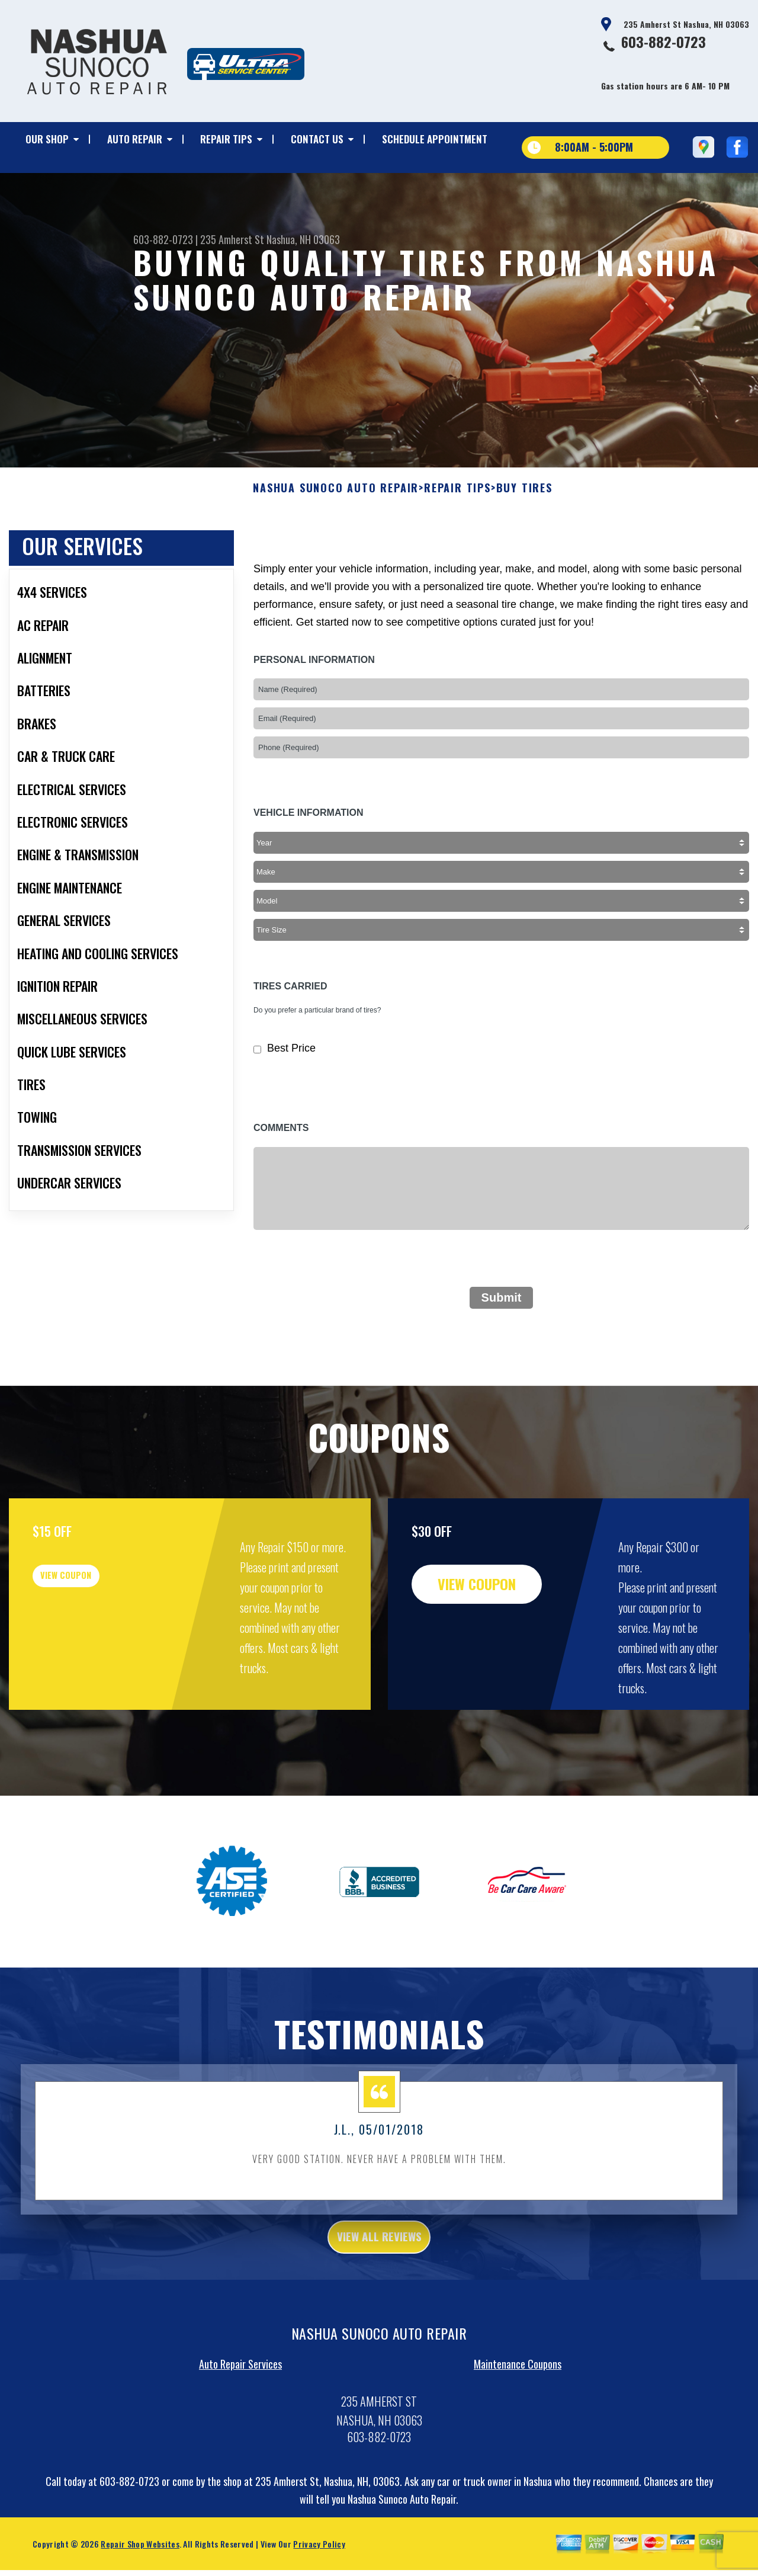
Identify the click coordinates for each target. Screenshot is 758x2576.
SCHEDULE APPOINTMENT (434, 139)
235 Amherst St (232, 239)
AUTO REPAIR (134, 139)
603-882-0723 (663, 41)
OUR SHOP (47, 139)
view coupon (98, 1630)
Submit (501, 1343)
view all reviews (379, 2285)
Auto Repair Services (240, 2416)
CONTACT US (317, 139)
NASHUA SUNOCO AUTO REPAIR (336, 534)
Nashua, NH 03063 (303, 239)
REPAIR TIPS (226, 139)
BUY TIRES (524, 534)
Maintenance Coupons (517, 2416)
